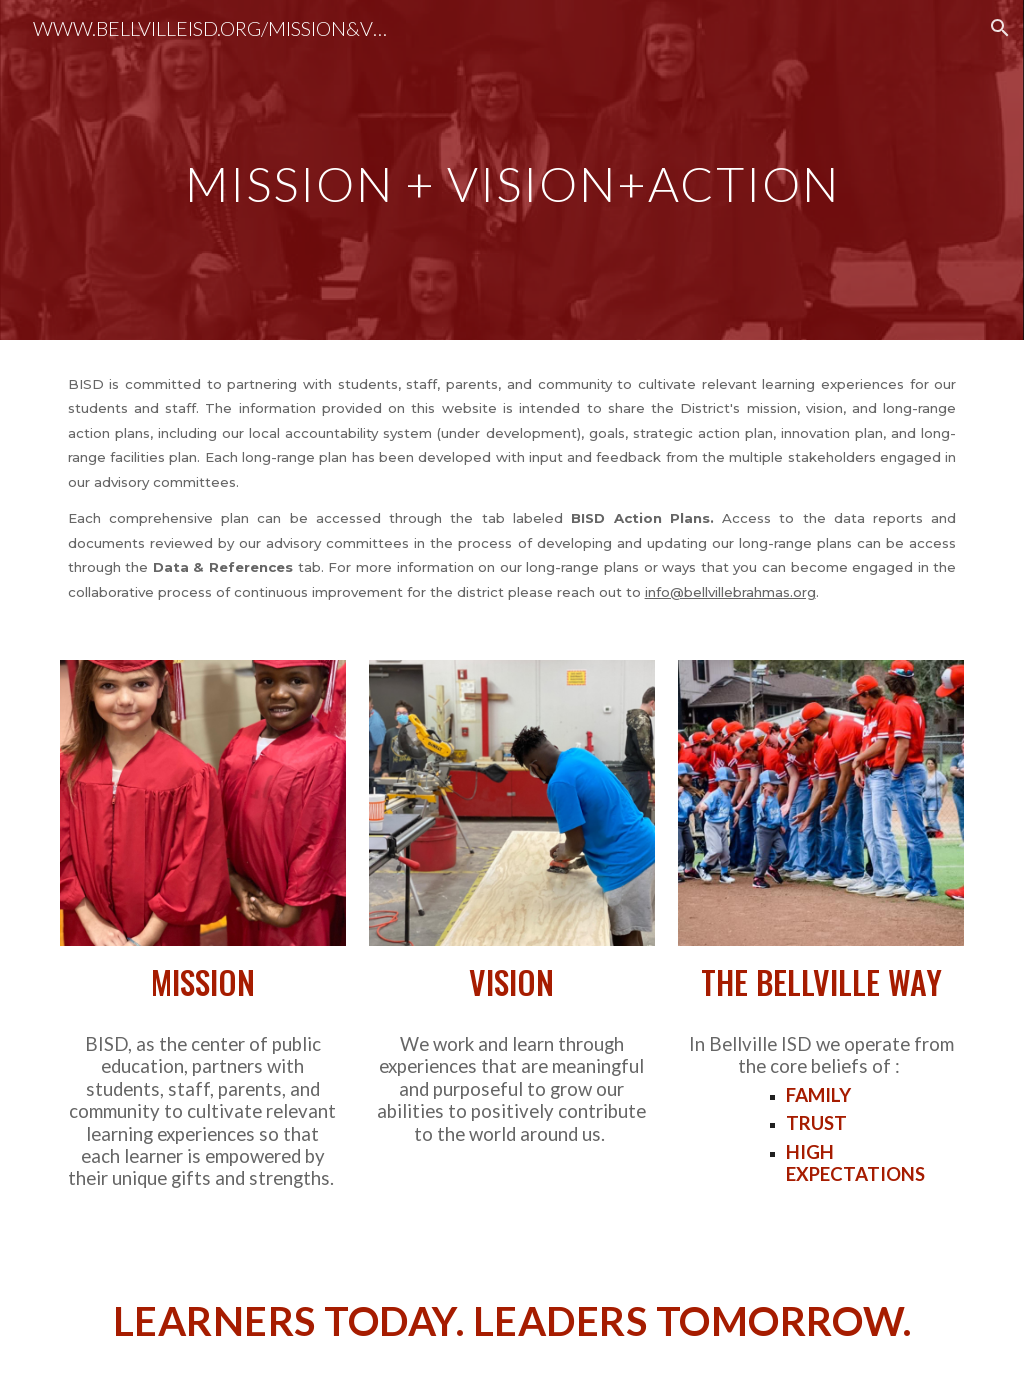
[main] (512, 169)
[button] (1000, 28)
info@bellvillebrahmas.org (730, 592)
